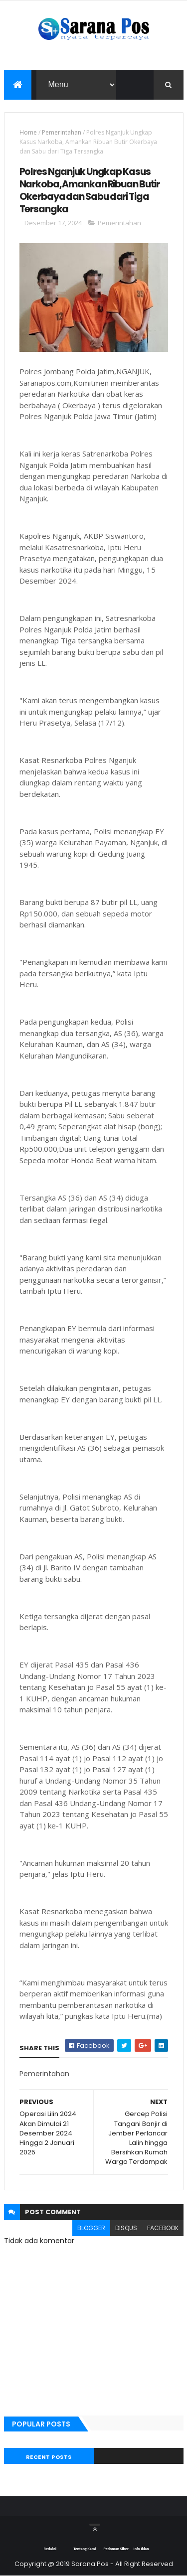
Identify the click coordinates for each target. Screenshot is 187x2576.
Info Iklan (141, 2548)
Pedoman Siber (116, 2548)
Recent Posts (49, 2457)
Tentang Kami (85, 2548)
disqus (126, 2228)
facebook (163, 2228)
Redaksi (50, 2548)
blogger (91, 2228)
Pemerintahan (61, 132)
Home (28, 132)
